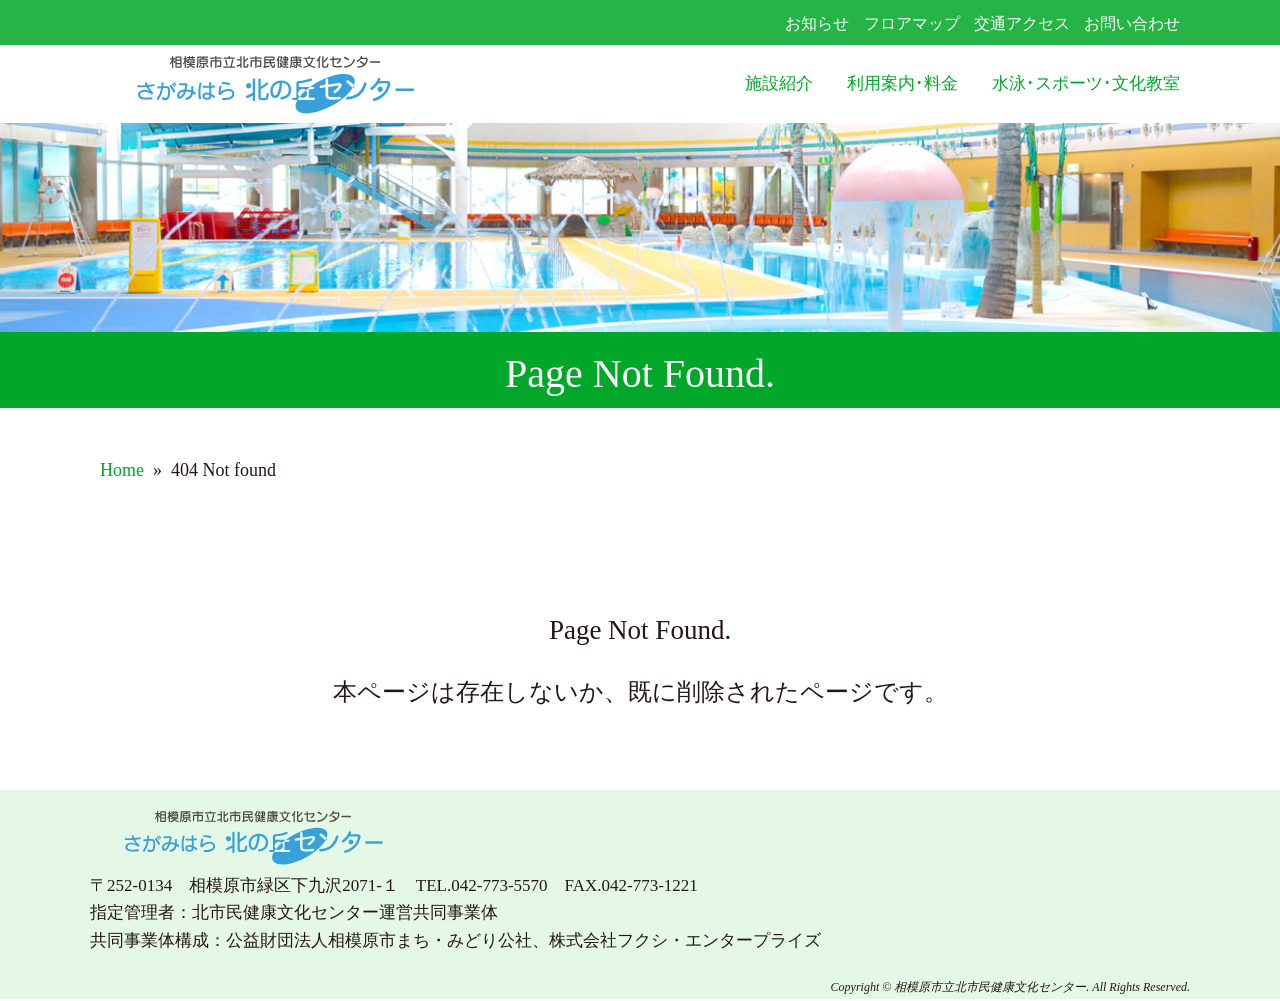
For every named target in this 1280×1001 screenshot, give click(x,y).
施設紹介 (779, 83)
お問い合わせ (1132, 23)
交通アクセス (1022, 23)
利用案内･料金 (902, 83)
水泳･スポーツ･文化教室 (1086, 83)
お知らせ (817, 23)
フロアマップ (912, 23)
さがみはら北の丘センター (316, 84)
